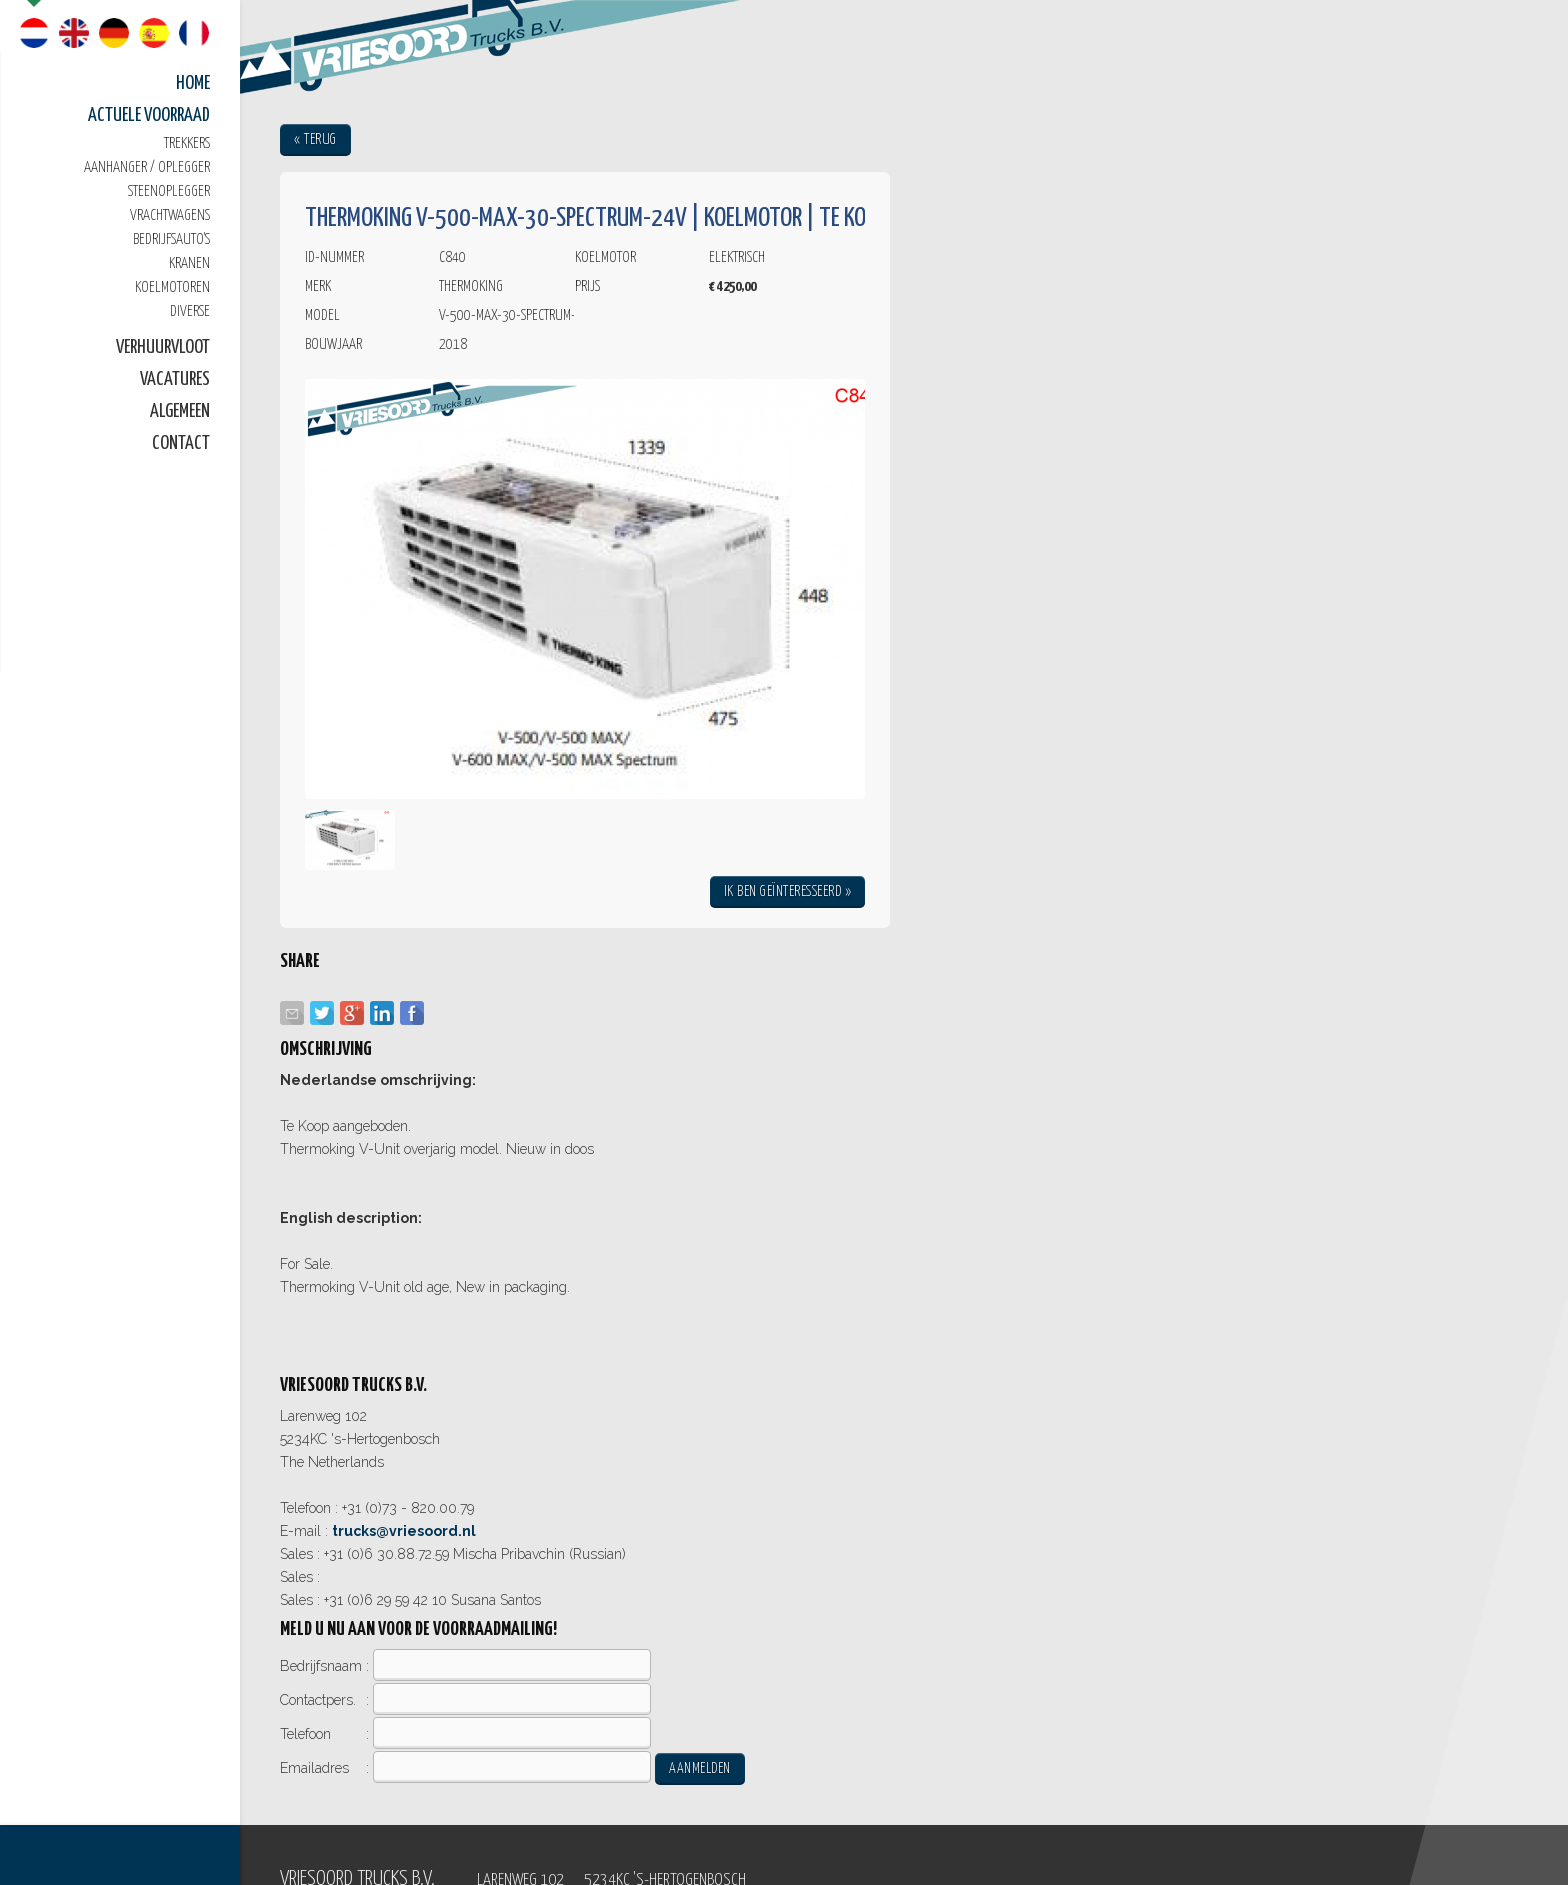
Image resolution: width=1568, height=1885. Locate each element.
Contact (181, 443)
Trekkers (187, 143)
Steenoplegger (169, 191)
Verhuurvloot (163, 347)
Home (193, 83)
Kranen (189, 263)
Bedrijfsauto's (171, 239)
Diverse (190, 311)
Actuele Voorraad (149, 115)
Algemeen (180, 411)
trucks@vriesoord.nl (404, 1531)
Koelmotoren (172, 287)
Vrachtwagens (170, 215)
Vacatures (175, 379)
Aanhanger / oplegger (147, 167)
